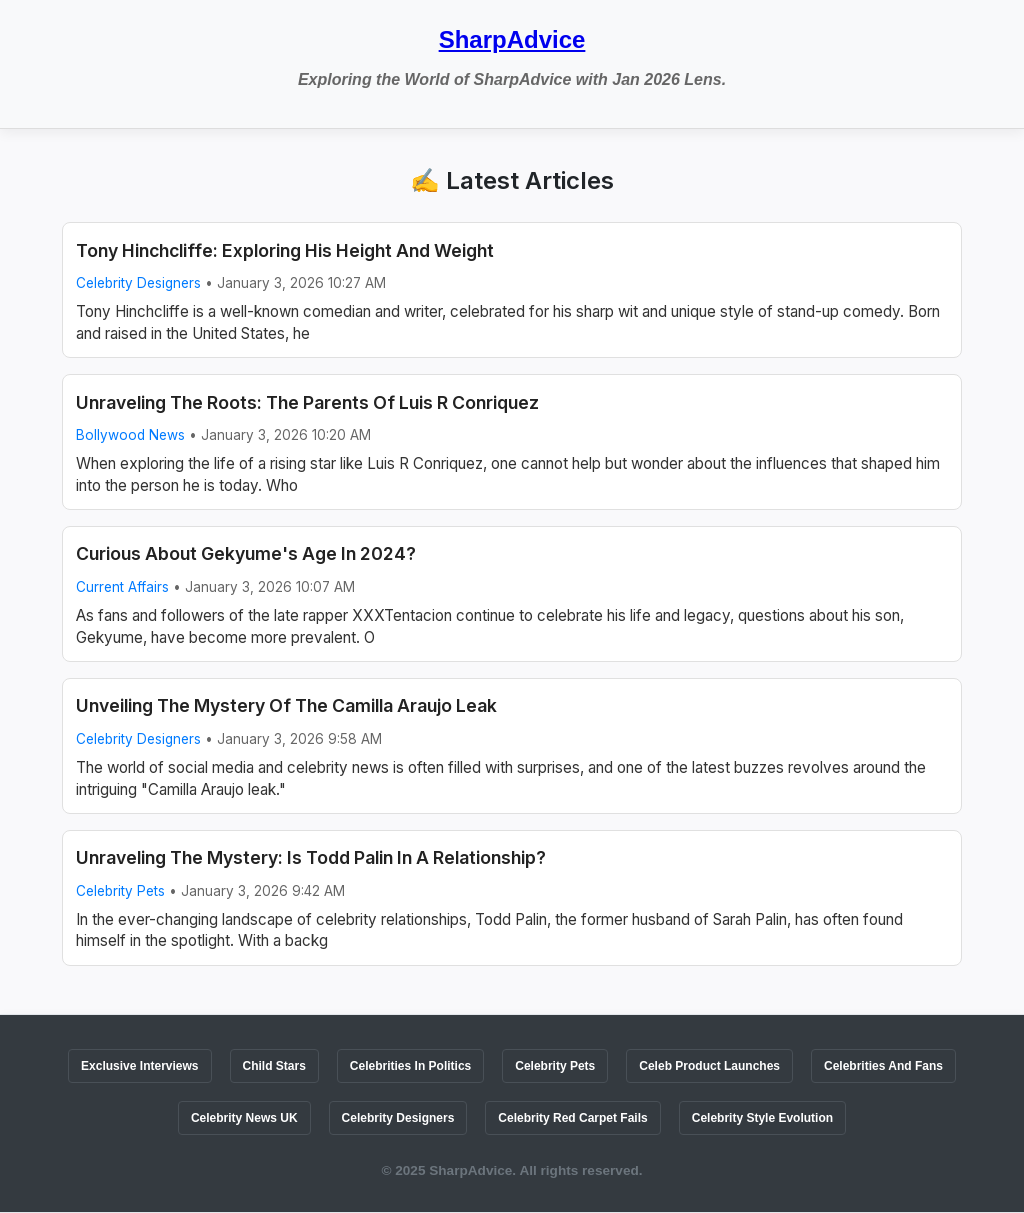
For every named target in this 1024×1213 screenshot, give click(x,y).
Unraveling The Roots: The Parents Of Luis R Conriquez (307, 402)
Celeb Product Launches (709, 1066)
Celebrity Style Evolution (762, 1118)
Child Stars (274, 1066)
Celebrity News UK (244, 1118)
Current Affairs (122, 587)
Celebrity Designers (138, 283)
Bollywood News (130, 435)
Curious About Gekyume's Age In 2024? (246, 553)
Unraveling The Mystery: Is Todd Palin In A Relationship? (311, 857)
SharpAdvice (512, 39)
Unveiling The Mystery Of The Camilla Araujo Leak (286, 705)
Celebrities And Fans (883, 1066)
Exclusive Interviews (139, 1066)
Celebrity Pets (120, 891)
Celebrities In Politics (410, 1066)
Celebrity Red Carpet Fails (572, 1118)
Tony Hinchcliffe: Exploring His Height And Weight (285, 250)
